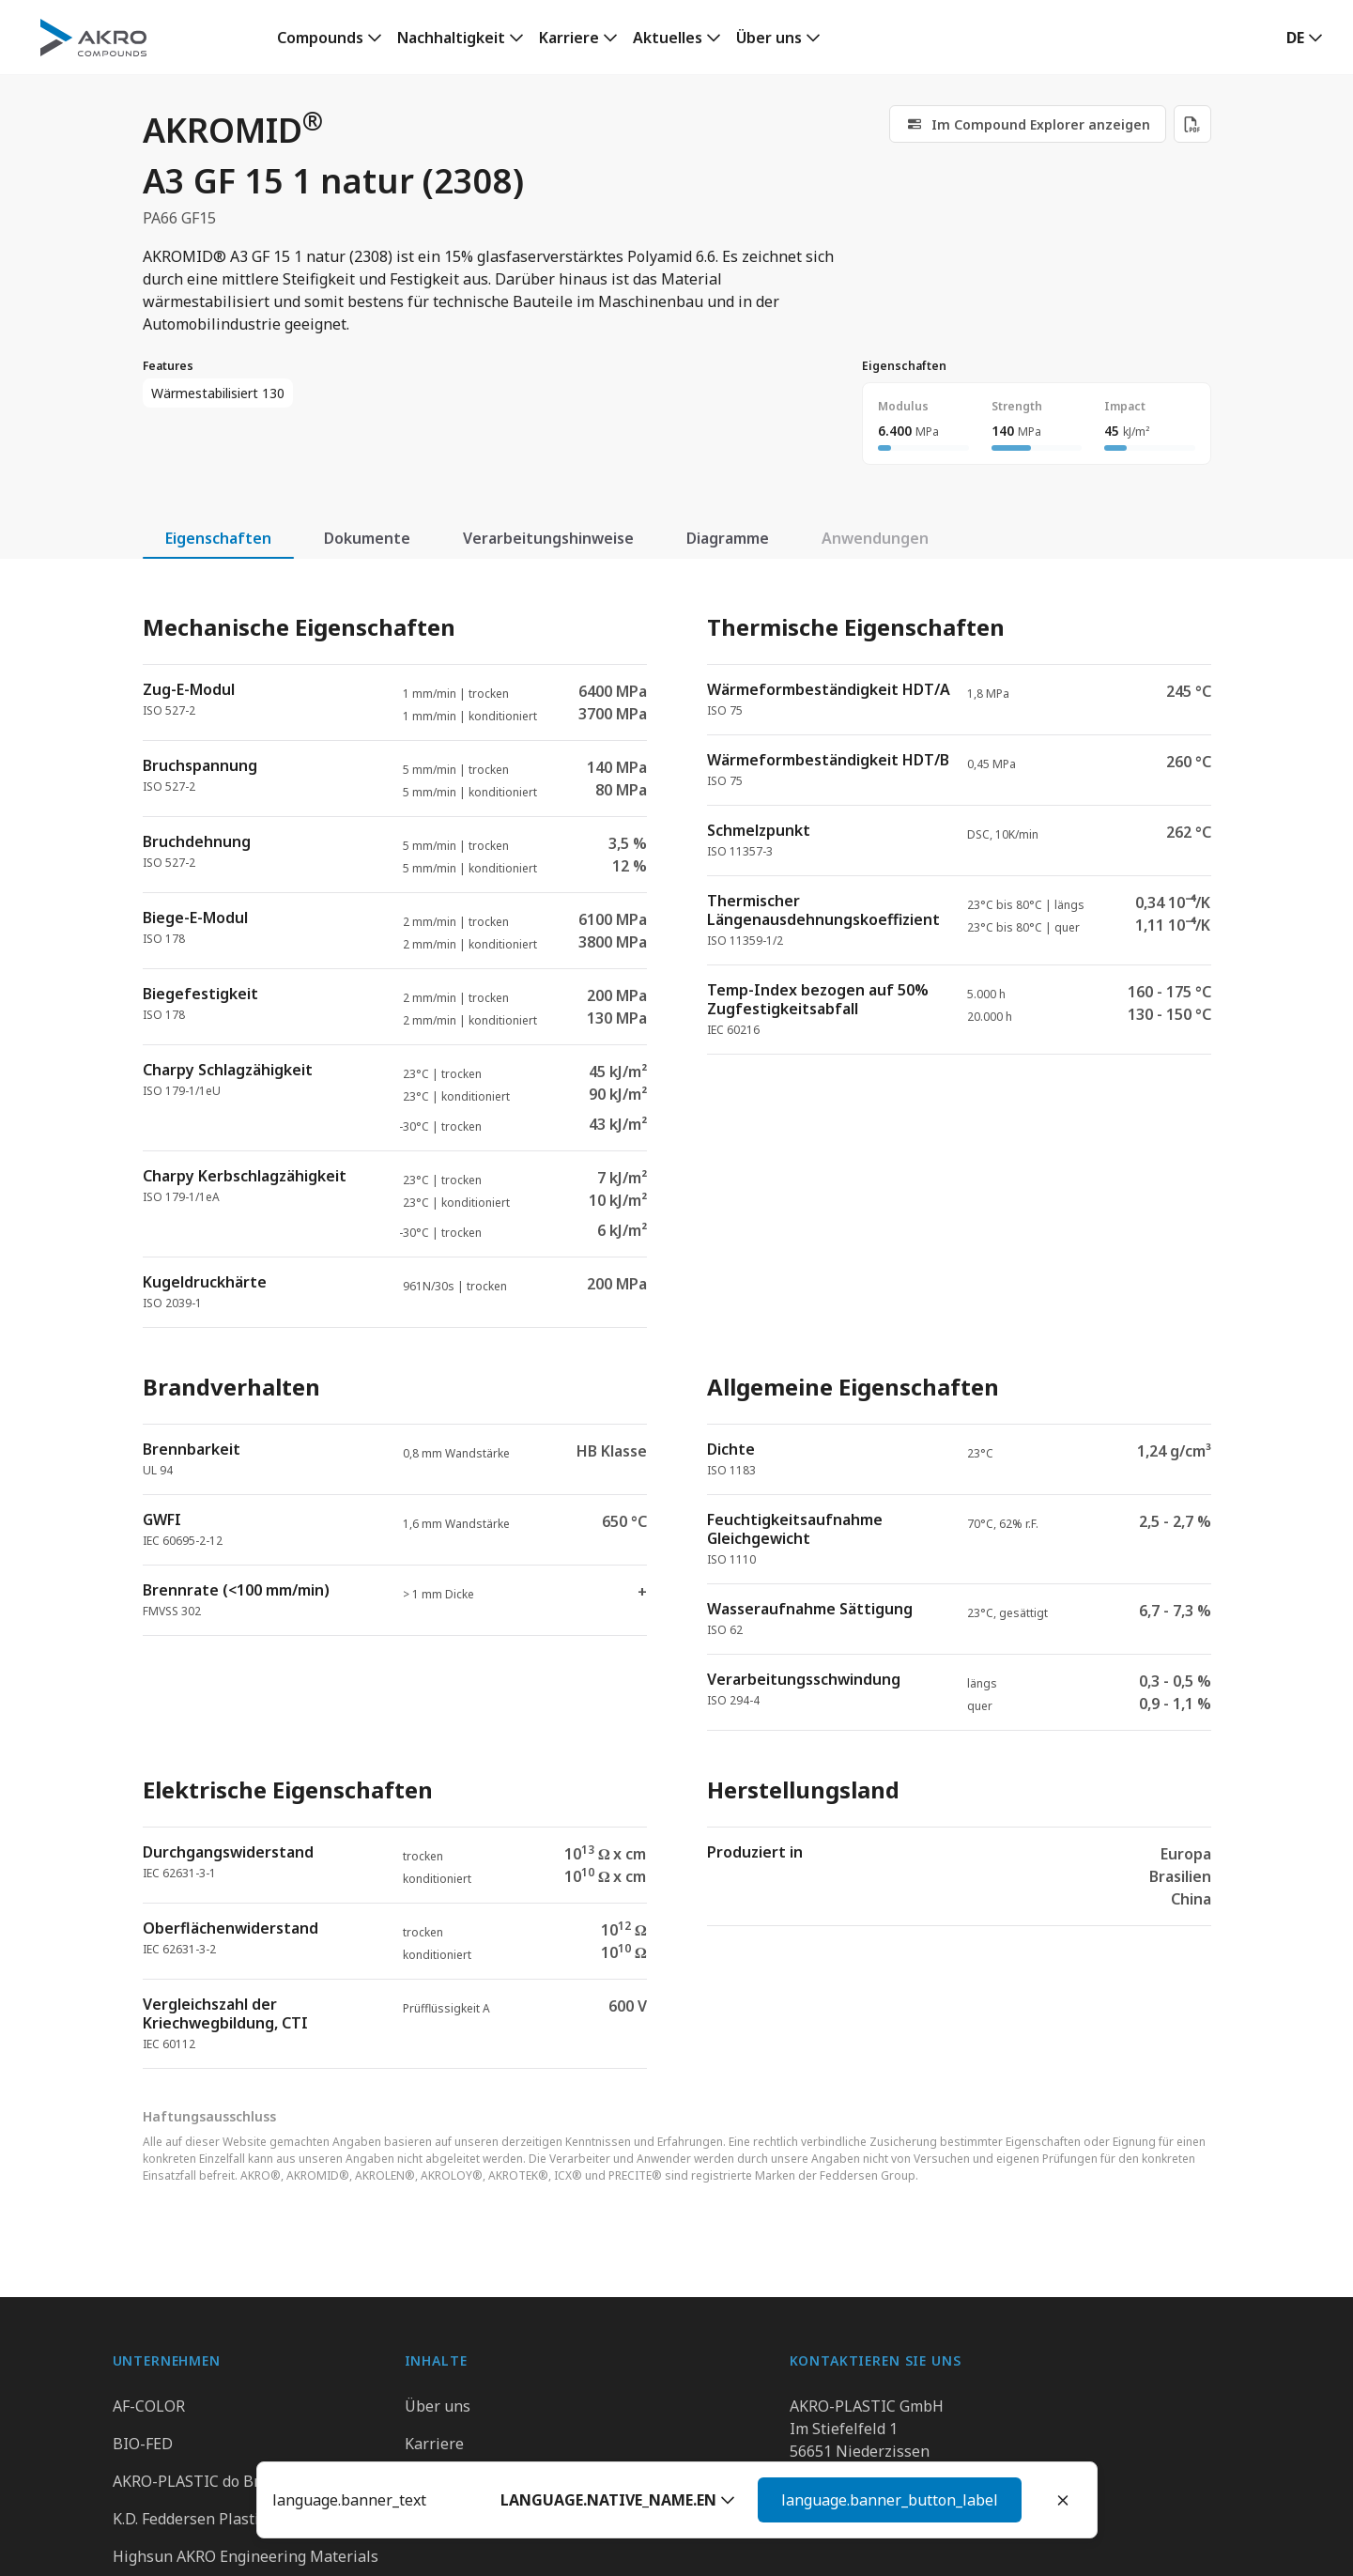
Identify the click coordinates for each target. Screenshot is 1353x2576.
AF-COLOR (149, 2406)
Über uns (769, 37)
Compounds (320, 37)
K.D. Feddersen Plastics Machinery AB (244, 2518)
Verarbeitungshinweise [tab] (548, 538)
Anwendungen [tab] (875, 538)
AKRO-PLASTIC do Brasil (199, 2481)
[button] (862, 2500)
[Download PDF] (1192, 124)
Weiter (974, 2500)
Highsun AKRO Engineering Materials (245, 2556)
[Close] (1063, 2500)
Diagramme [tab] (727, 538)
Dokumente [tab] (367, 538)
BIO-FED (143, 2443)
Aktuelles (667, 37)
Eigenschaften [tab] (218, 538)
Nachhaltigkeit (451, 37)
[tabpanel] (677, 1325)
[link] (329, 37)
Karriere (569, 37)
